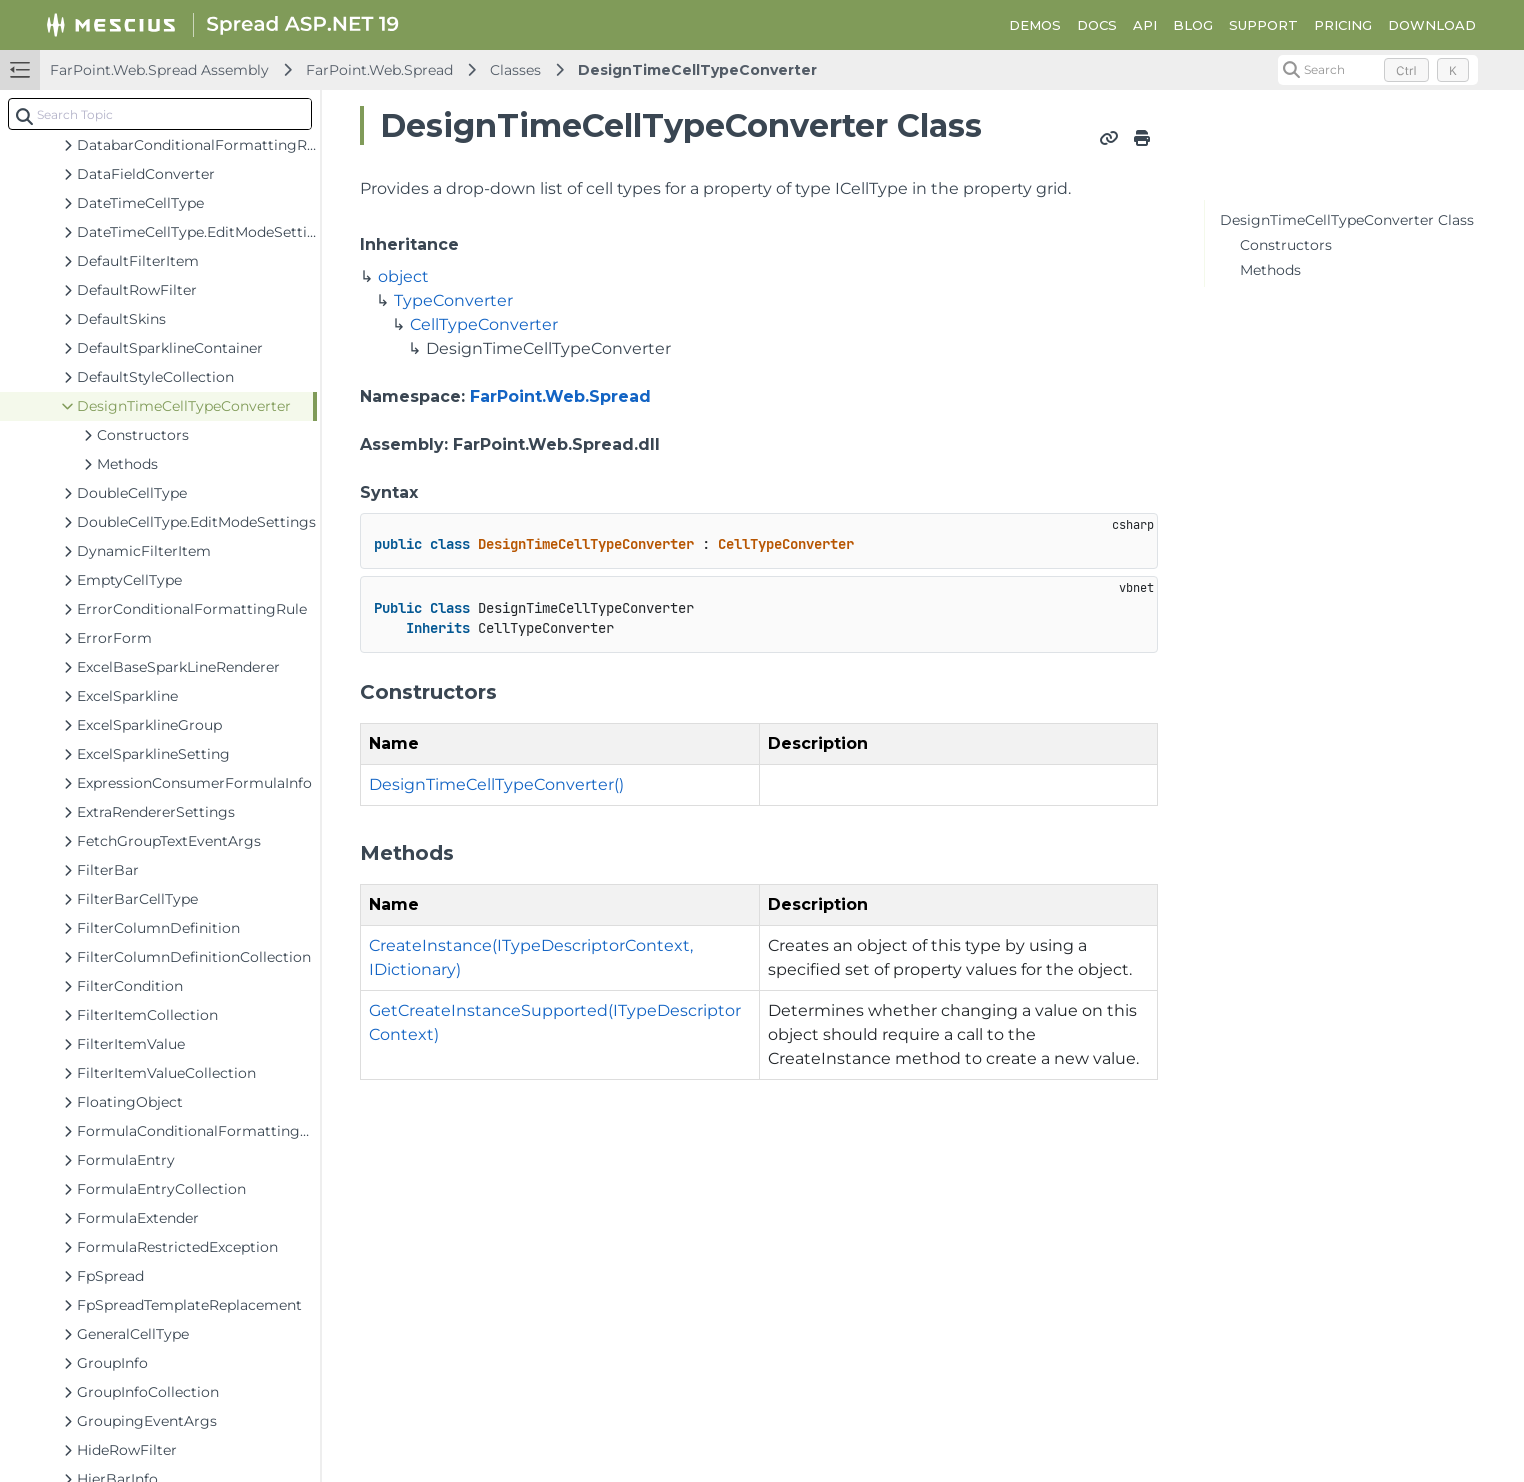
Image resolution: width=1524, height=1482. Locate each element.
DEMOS (1035, 25)
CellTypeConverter (484, 324)
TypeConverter (453, 300)
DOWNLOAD (1432, 25)
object (403, 276)
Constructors (1286, 245)
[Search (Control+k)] (1378, 70)
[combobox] (160, 114)
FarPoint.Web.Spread (379, 70)
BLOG (1193, 25)
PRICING (1343, 25)
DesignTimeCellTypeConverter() (496, 784)
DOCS (1097, 25)
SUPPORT (1263, 25)
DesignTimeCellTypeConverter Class (1347, 220)
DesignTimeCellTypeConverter (697, 70)
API (1145, 25)
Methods (1270, 270)
